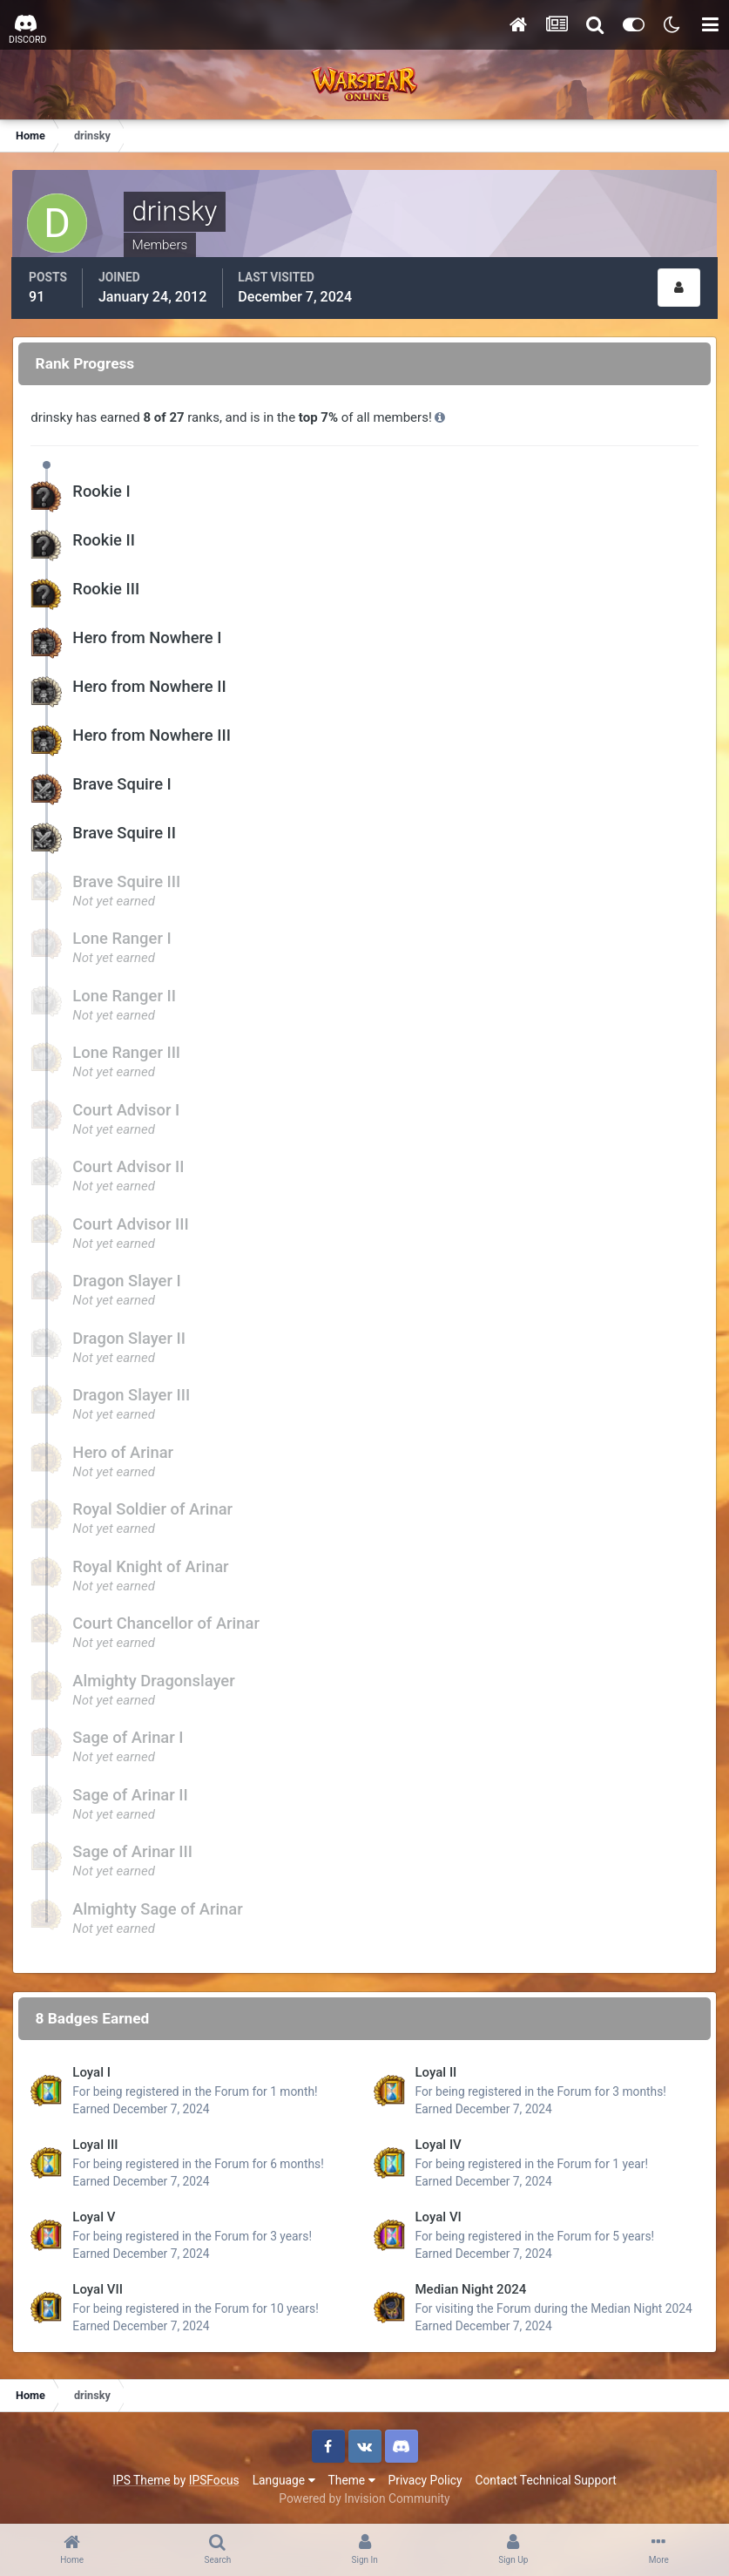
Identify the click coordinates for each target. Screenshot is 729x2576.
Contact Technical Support (545, 2478)
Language (284, 2478)
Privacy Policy (425, 2478)
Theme (351, 2478)
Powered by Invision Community (364, 2497)
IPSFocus (214, 2478)
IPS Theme (141, 2478)
